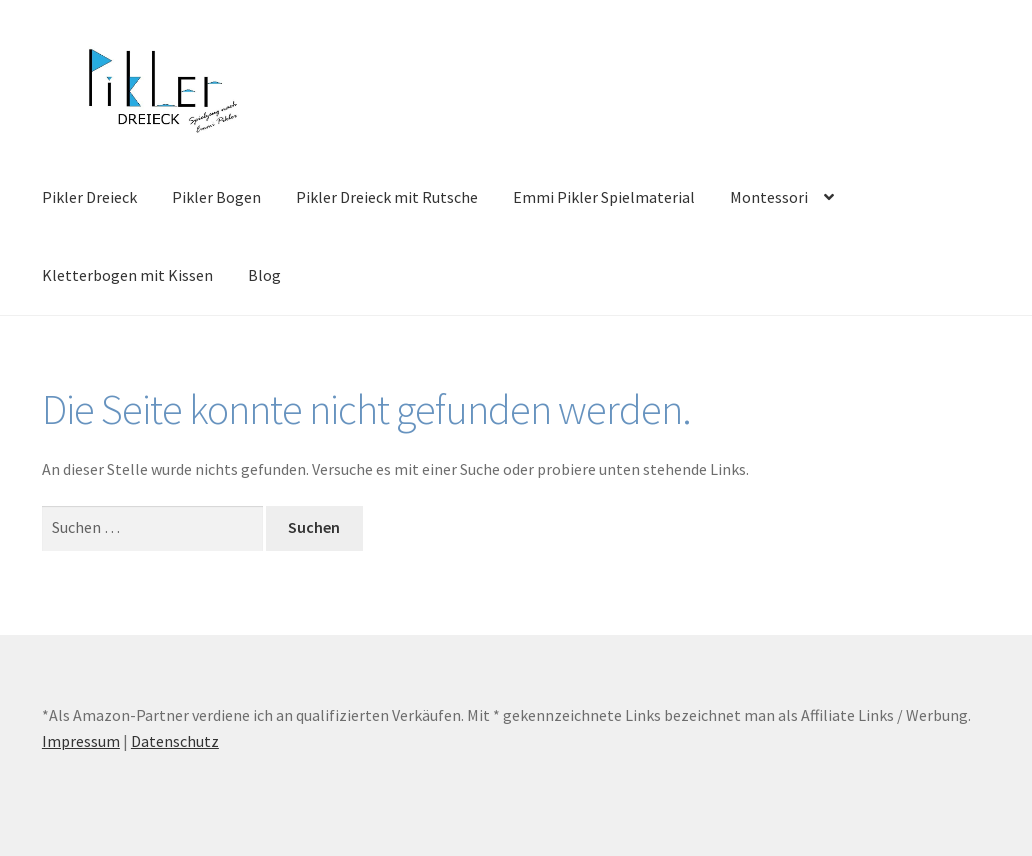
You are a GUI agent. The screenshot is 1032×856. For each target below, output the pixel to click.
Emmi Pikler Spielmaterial (604, 197)
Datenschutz (175, 741)
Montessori (769, 197)
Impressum (81, 741)
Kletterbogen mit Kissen (127, 275)
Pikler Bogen (216, 197)
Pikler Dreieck (89, 197)
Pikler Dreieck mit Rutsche (387, 197)
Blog (264, 275)
